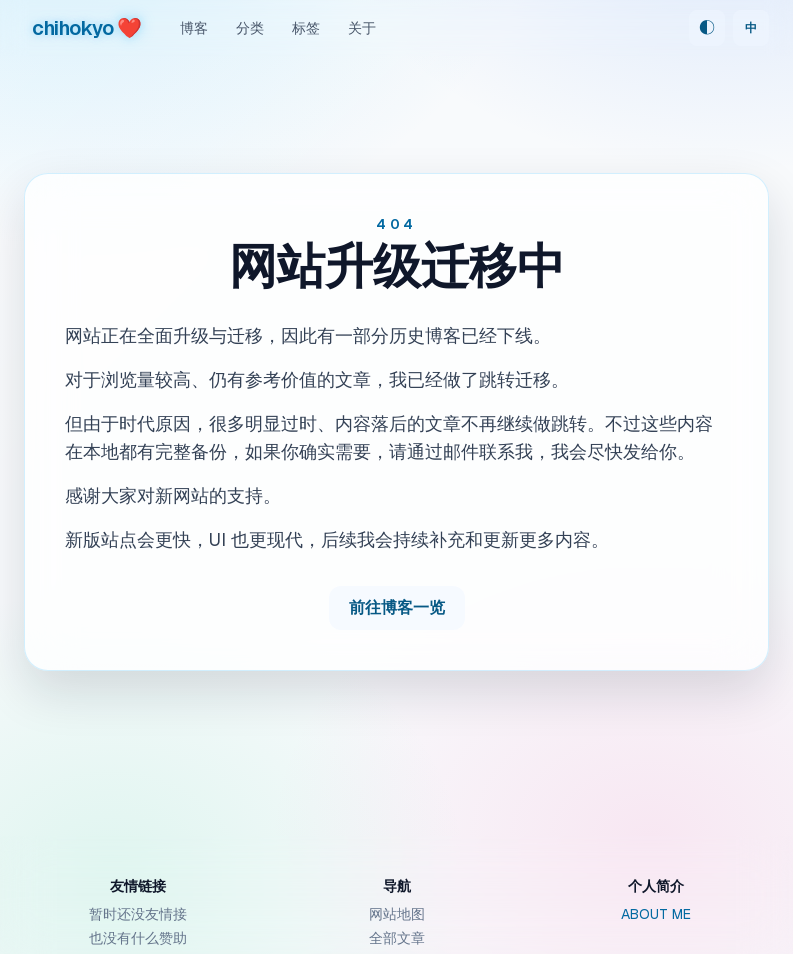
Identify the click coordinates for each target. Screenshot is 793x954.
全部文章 (397, 938)
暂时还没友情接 (138, 914)
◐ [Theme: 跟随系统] (707, 27)
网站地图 (397, 914)
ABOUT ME (656, 914)
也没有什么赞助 (138, 938)
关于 (362, 28)
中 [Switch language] (751, 28)
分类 (250, 28)
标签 (306, 28)
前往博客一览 (397, 607)
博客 (194, 28)
